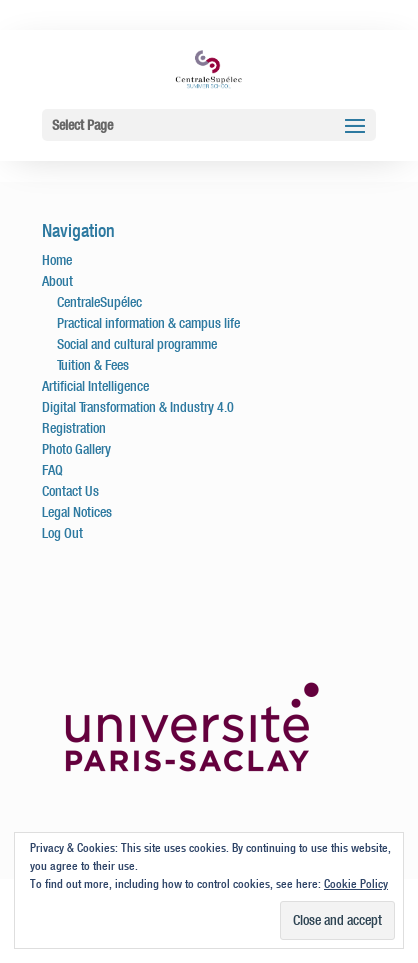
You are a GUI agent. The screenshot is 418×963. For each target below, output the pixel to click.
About (57, 281)
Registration (74, 428)
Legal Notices (77, 512)
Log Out (62, 533)
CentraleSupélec (99, 302)
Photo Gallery (76, 449)
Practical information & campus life (148, 323)
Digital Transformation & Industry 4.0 (138, 407)
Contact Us (70, 491)
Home (57, 260)
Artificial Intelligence (95, 386)
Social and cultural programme (137, 344)
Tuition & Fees (93, 365)
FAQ (52, 470)
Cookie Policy (356, 883)
